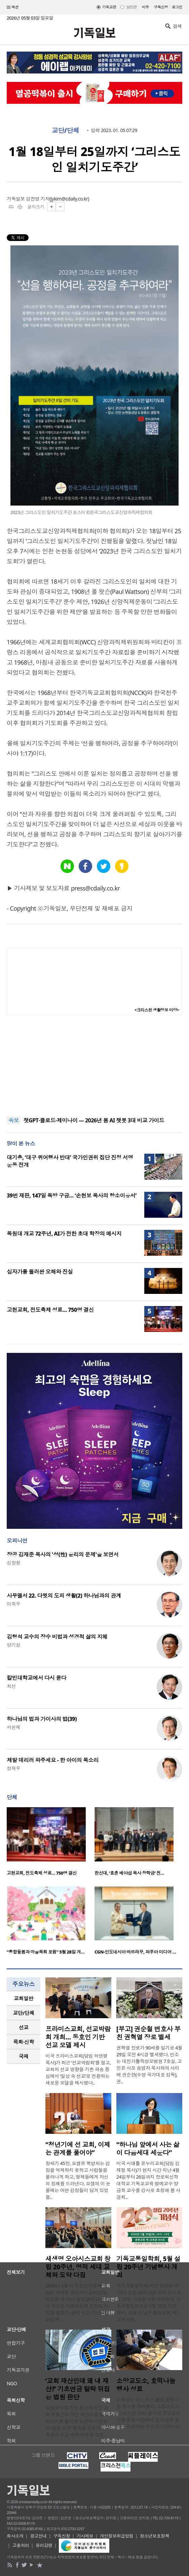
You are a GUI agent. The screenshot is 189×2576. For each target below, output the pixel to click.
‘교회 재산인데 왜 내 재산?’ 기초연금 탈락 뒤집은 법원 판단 (77, 2388)
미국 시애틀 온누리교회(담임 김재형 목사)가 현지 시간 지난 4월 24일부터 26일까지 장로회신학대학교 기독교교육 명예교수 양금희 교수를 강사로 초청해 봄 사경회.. (148, 2180)
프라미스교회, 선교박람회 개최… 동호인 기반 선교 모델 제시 (78, 2037)
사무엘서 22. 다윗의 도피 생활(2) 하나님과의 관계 (64, 1595)
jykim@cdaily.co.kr (69, 198)
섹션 (13, 7)
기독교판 (109, 6)
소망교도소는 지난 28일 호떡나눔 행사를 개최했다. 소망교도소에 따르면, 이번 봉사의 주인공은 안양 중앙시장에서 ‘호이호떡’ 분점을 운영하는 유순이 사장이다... (149, 2413)
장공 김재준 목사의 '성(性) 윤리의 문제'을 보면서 (63, 1554)
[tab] (23, 1998)
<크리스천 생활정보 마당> (157, 1010)
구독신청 (161, 6)
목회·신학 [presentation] (23, 2041)
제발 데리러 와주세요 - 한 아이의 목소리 (53, 1760)
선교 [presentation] (24, 2027)
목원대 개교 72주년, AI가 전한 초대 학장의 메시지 (64, 1233)
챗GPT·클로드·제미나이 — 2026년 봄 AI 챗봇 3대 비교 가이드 (94, 1120)
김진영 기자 (37, 198)
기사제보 (85, 2536)
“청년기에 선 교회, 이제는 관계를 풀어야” (77, 2148)
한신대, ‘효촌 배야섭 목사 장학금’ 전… (129, 1873)
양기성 (13, 1645)
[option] (51, 1843)
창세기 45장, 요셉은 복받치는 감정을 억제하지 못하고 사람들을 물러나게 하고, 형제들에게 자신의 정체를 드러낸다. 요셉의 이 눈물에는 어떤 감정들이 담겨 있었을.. (77, 2180)
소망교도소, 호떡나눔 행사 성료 (145, 2384)
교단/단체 (65, 130)
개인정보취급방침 (117, 2536)
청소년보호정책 (154, 2536)
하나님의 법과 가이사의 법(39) (42, 1719)
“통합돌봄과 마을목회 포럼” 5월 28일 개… (45, 1952)
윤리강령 (44, 2545)
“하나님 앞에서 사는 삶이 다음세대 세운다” (147, 2148)
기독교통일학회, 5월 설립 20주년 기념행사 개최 (148, 2266)
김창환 (13, 1562)
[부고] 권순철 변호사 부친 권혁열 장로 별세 (148, 2033)
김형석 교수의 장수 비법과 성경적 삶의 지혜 (57, 1636)
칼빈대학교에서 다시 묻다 (36, 1677)
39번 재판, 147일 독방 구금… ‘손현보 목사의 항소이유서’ (72, 1195)
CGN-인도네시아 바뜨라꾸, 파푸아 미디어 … (135, 1952)
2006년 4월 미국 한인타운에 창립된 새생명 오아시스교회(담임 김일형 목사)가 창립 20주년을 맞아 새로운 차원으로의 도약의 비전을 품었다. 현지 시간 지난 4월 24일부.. (77, 2302)
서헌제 (13, 1727)
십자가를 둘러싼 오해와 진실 (40, 1271)
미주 (145, 6)
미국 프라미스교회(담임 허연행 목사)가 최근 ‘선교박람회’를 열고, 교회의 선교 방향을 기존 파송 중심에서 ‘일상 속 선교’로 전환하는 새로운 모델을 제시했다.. (78, 2069)
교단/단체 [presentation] (23, 2012)
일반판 (131, 6)
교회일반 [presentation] (23, 1998)
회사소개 (15, 2536)
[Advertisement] (94, 1066)
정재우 (13, 1768)
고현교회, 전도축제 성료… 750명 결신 (50, 1309)
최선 (11, 1686)
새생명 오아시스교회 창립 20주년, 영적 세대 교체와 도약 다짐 (77, 2266)
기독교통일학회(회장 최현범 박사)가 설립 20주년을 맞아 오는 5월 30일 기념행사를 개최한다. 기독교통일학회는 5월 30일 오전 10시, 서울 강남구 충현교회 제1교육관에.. (148, 2302)
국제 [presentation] (24, 2056)
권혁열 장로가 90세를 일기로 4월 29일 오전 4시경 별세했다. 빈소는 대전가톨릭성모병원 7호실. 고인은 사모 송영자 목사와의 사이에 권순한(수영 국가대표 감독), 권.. (149, 2064)
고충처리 (20, 2545)
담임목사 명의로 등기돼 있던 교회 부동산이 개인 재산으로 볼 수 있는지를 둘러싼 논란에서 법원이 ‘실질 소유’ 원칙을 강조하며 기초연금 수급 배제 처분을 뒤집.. (78, 2421)
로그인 (177, 6)
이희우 (13, 1604)
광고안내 (38, 2536)
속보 (13, 1120)
